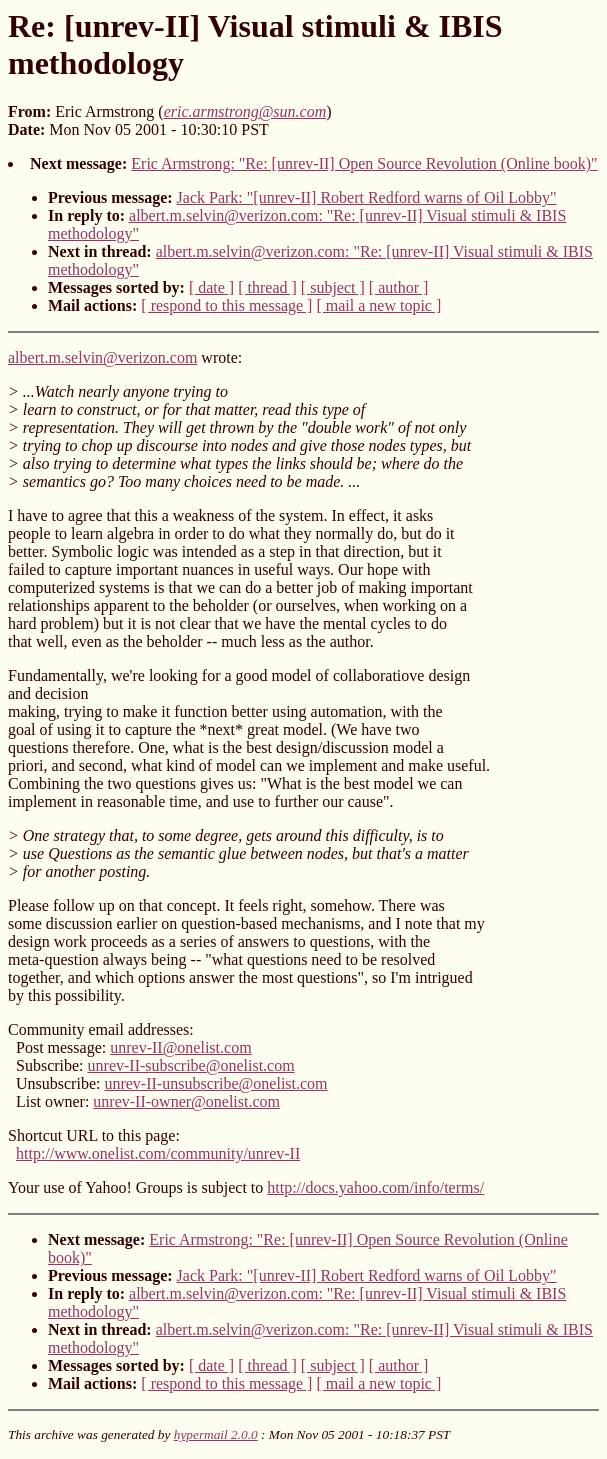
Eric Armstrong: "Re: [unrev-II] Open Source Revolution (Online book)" (364, 163)
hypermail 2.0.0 (216, 1434)
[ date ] (211, 287)
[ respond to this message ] (226, 305)
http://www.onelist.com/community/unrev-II (158, 1153)
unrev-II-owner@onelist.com (186, 1101)
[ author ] (399, 287)
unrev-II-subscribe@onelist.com (191, 1065)
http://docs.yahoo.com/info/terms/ (375, 1187)
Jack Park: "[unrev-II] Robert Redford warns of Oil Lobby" (367, 197)
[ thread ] (267, 287)
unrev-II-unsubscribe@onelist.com (215, 1083)
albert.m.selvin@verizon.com (102, 357)
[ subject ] (333, 287)
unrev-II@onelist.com (180, 1047)
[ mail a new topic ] (378, 305)
